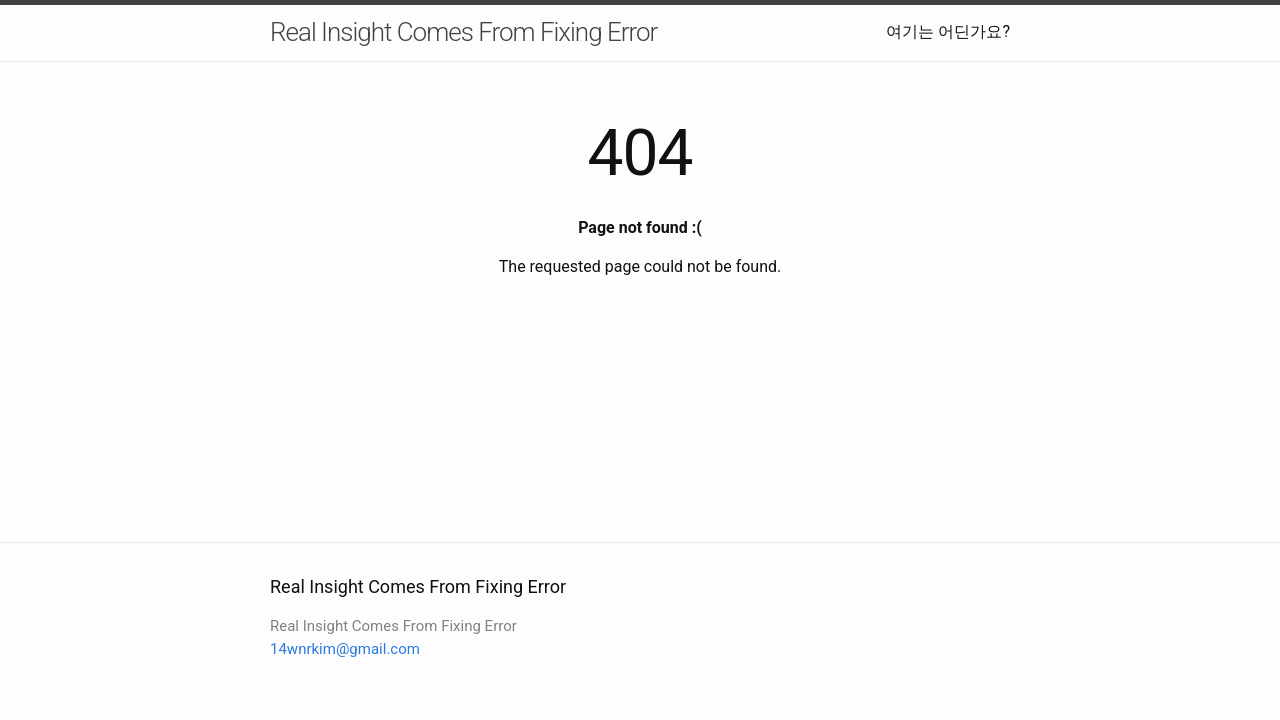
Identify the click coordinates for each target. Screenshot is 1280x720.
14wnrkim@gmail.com (345, 649)
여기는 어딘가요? (948, 31)
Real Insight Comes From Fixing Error (463, 32)
